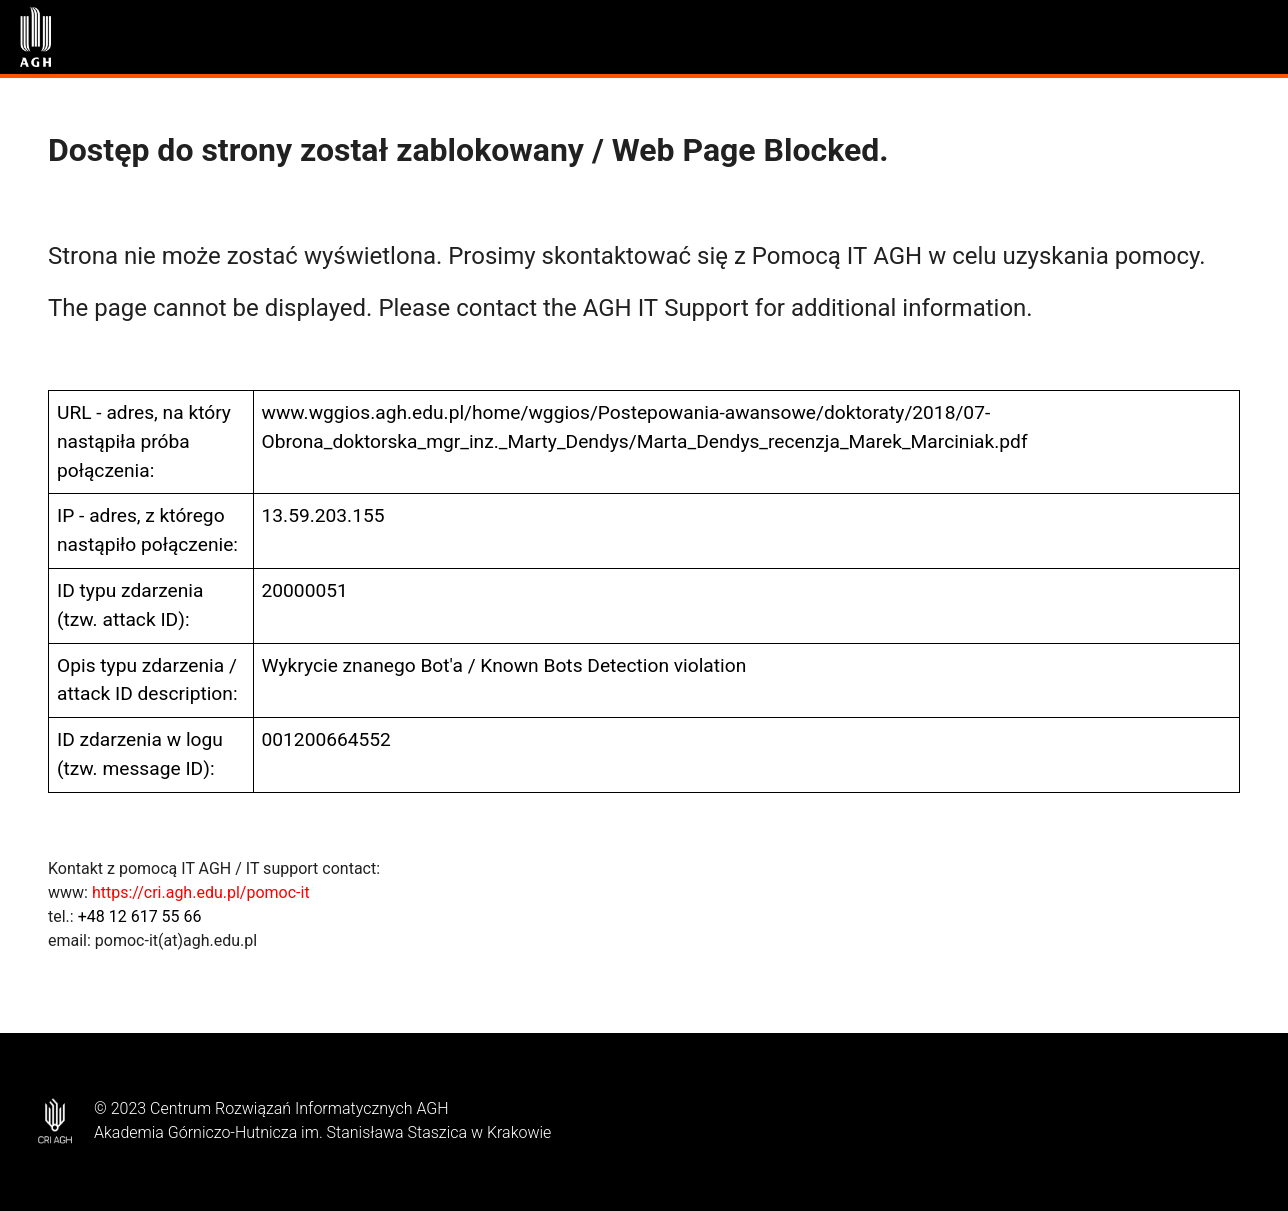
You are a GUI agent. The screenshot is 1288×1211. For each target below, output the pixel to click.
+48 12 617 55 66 (140, 916)
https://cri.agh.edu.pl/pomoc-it (201, 892)
